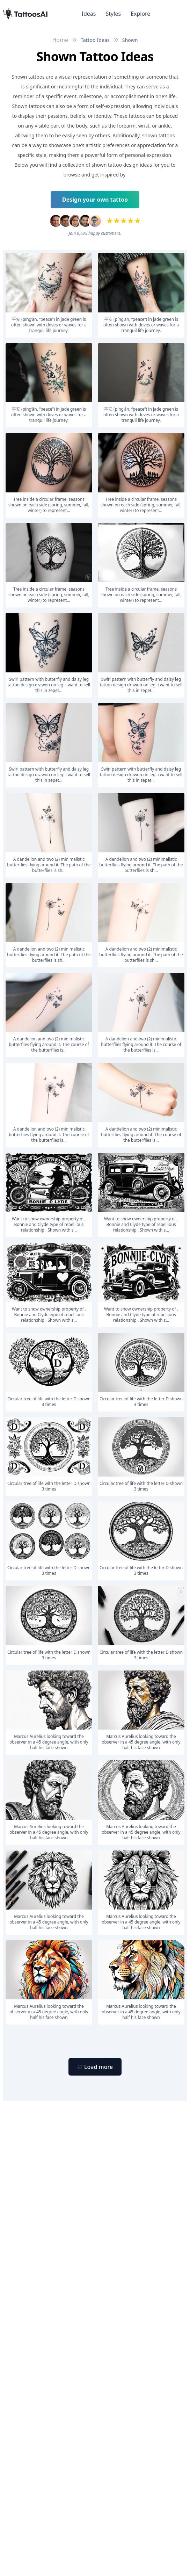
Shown (130, 40)
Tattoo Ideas (95, 40)
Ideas (89, 13)
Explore (140, 13)
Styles (113, 13)
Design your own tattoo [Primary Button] (95, 199)
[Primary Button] (95, 2067)
